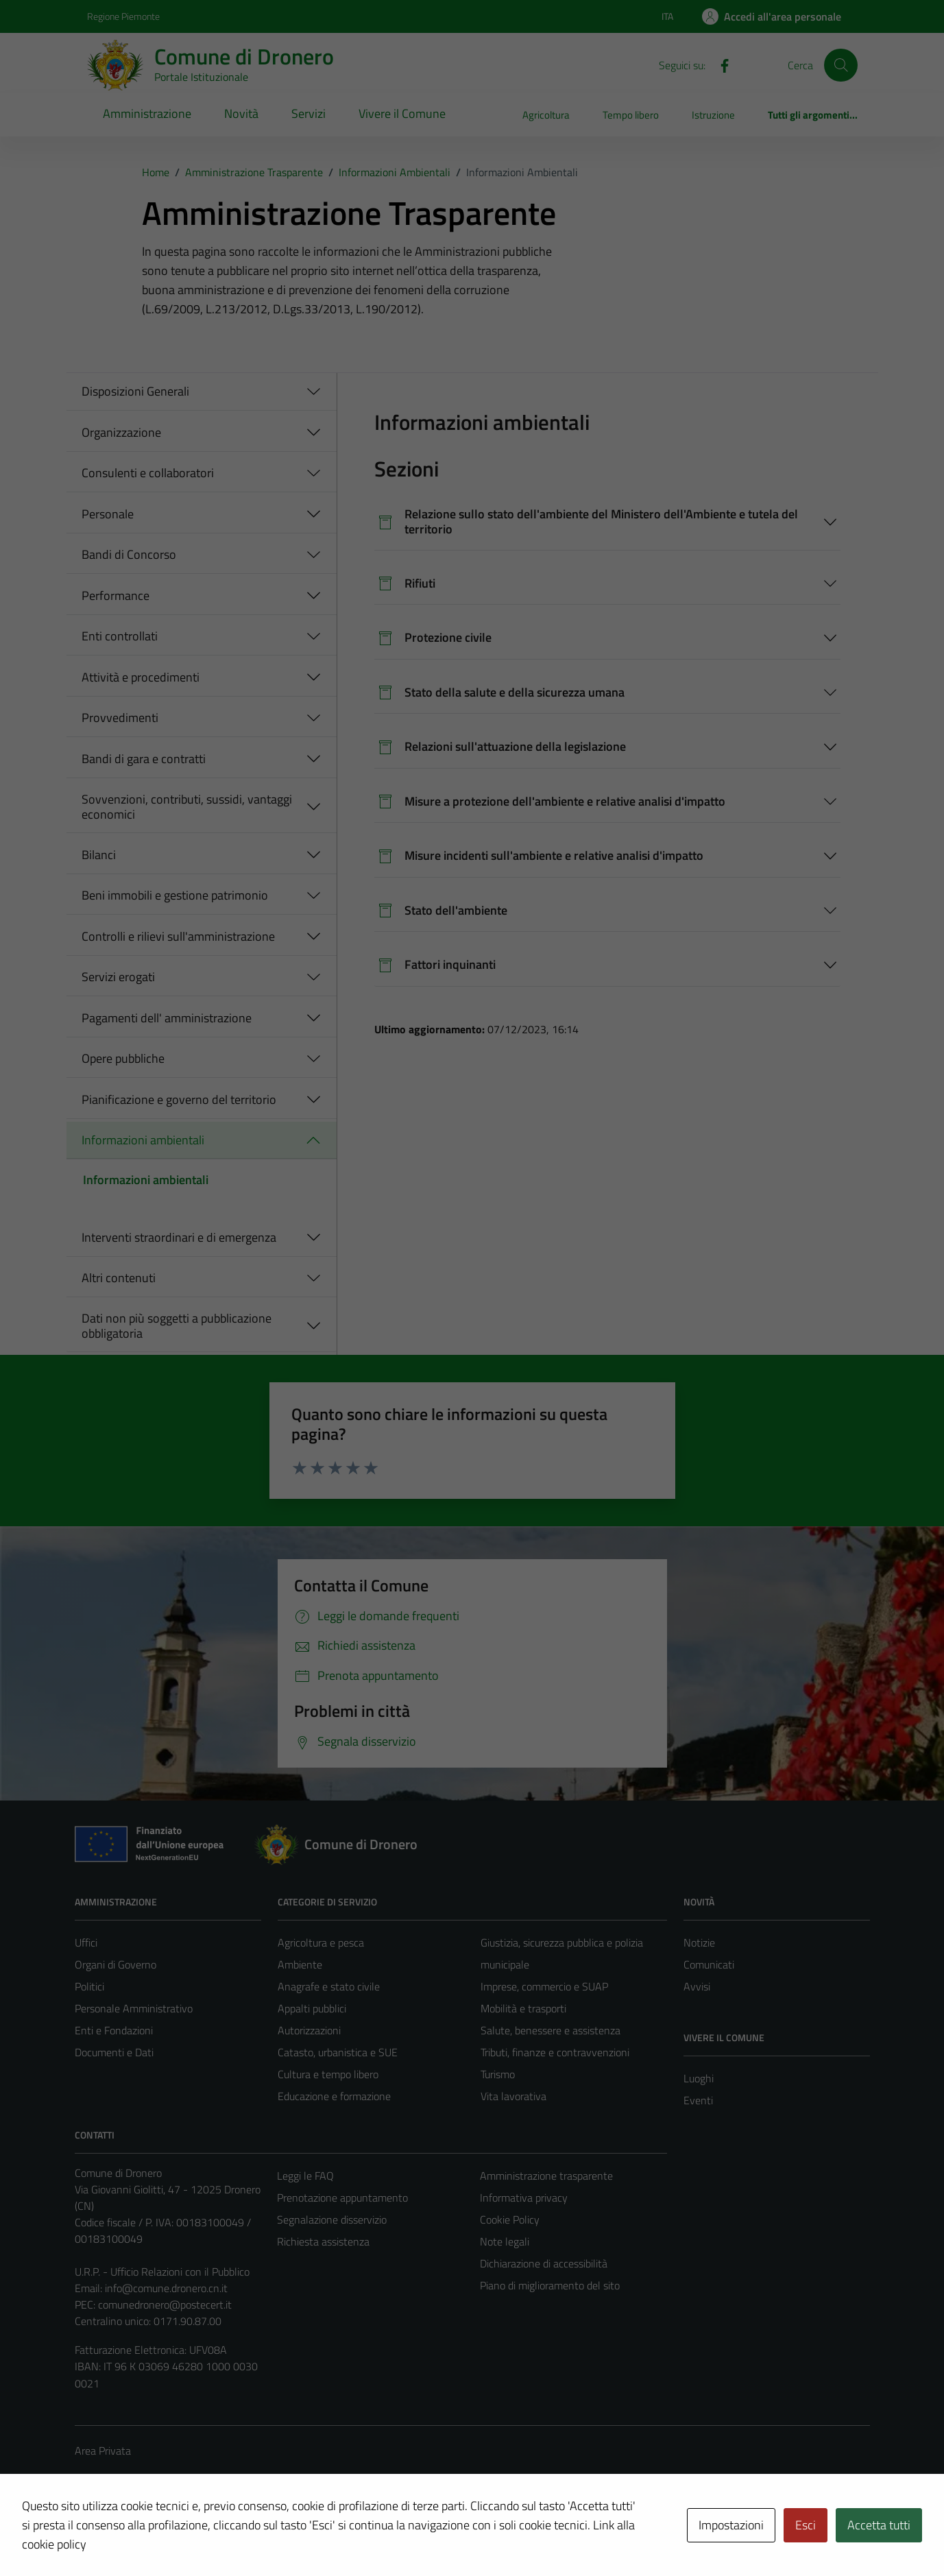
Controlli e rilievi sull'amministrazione (178, 936)
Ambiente (300, 1964)
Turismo (498, 2074)
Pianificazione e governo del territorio (179, 1099)
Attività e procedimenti (140, 677)
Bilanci (99, 854)
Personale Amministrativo (134, 2008)
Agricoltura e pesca (321, 1942)
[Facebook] (719, 64)
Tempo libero (631, 115)
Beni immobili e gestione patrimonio (175, 895)
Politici (89, 1986)
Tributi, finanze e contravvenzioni (555, 2052)
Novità (241, 113)
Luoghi (698, 2078)
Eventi (698, 2100)
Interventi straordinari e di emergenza (179, 1237)
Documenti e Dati (114, 2052)
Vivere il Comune (402, 113)
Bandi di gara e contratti (144, 758)
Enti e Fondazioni (114, 2030)
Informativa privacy (524, 2197)
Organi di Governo (115, 1964)
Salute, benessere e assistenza (550, 2030)
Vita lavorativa (513, 2096)
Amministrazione (147, 113)
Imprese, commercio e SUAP (544, 1986)
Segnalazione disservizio (332, 2219)
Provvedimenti (120, 717)
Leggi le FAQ (305, 2175)
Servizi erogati (118, 976)
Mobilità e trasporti (523, 2008)
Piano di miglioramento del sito (550, 2285)
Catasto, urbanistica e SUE (338, 2052)
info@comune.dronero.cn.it (166, 2288)
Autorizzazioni (309, 2030)
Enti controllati (120, 636)
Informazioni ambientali (143, 1140)
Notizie (699, 1942)
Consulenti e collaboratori (148, 473)
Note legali (504, 2241)
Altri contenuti (119, 1277)
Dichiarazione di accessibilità (543, 2263)
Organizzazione (121, 432)
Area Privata (103, 2450)
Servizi (308, 113)
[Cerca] (840, 65)
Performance (115, 595)
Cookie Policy (510, 2219)
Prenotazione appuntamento (342, 2197)
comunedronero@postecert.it (165, 2304)
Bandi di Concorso (129, 554)
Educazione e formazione (334, 2096)
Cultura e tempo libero (328, 2074)
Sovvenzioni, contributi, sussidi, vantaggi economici (187, 806)
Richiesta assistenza (323, 2241)
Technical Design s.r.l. (168, 2536)
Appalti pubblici (312, 2008)
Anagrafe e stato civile (329, 1986)
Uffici (86, 1942)
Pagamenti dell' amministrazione (167, 1018)
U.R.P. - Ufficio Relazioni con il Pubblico (162, 2271)
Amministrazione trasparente (546, 2175)
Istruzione (713, 115)
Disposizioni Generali (135, 391)
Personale (108, 514)
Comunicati (708, 1964)
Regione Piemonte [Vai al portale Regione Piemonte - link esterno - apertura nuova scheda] (123, 16)
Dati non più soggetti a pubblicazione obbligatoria (176, 1326)
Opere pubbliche (123, 1058)
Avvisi (696, 1986)
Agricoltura (546, 115)
